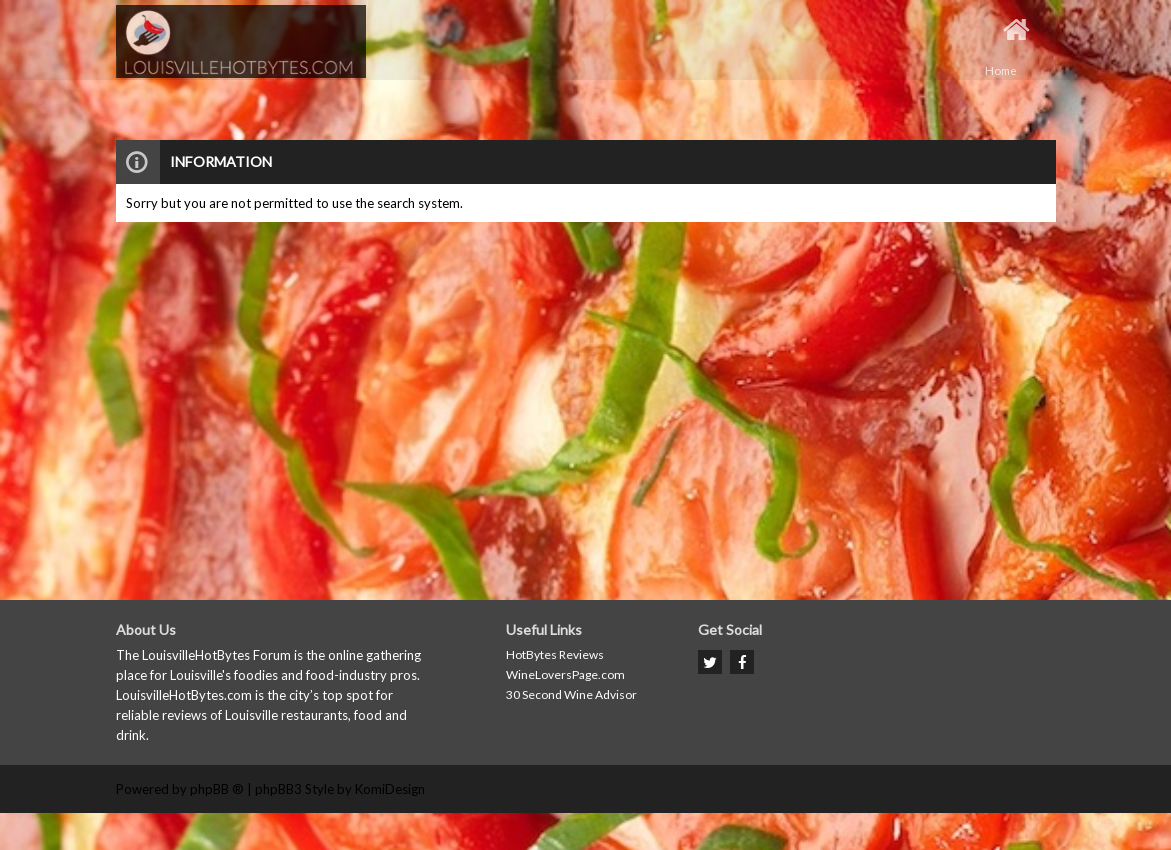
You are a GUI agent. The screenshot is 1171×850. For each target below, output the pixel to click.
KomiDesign (390, 789)
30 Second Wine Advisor (571, 694)
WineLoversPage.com (565, 674)
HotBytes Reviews (555, 654)
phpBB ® (217, 789)
